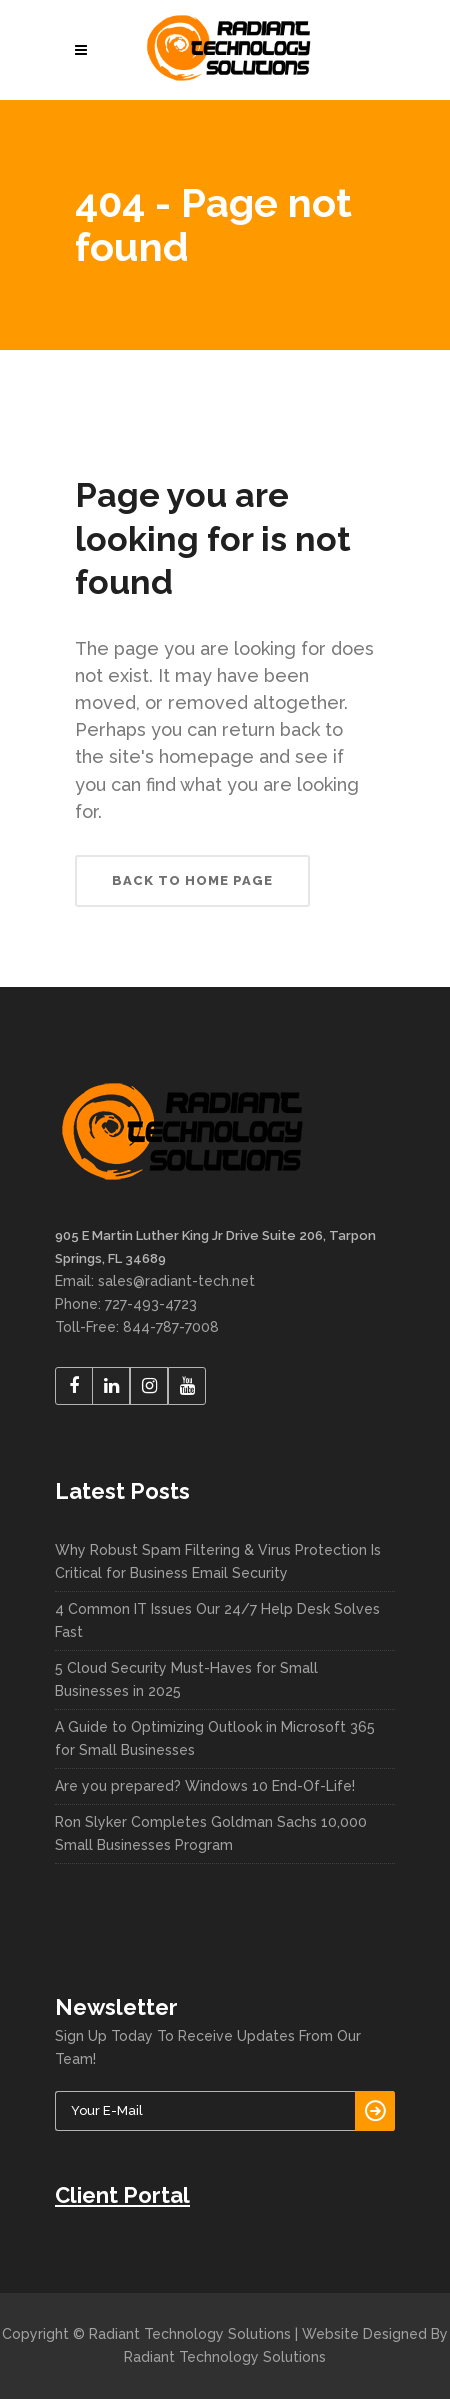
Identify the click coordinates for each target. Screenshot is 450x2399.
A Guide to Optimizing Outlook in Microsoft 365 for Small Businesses (215, 1738)
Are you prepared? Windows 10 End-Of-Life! (205, 1786)
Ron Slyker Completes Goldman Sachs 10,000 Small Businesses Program (211, 1833)
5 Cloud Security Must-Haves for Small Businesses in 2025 (186, 1679)
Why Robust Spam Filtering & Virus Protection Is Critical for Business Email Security (218, 1561)
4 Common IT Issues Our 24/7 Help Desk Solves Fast (217, 1620)
